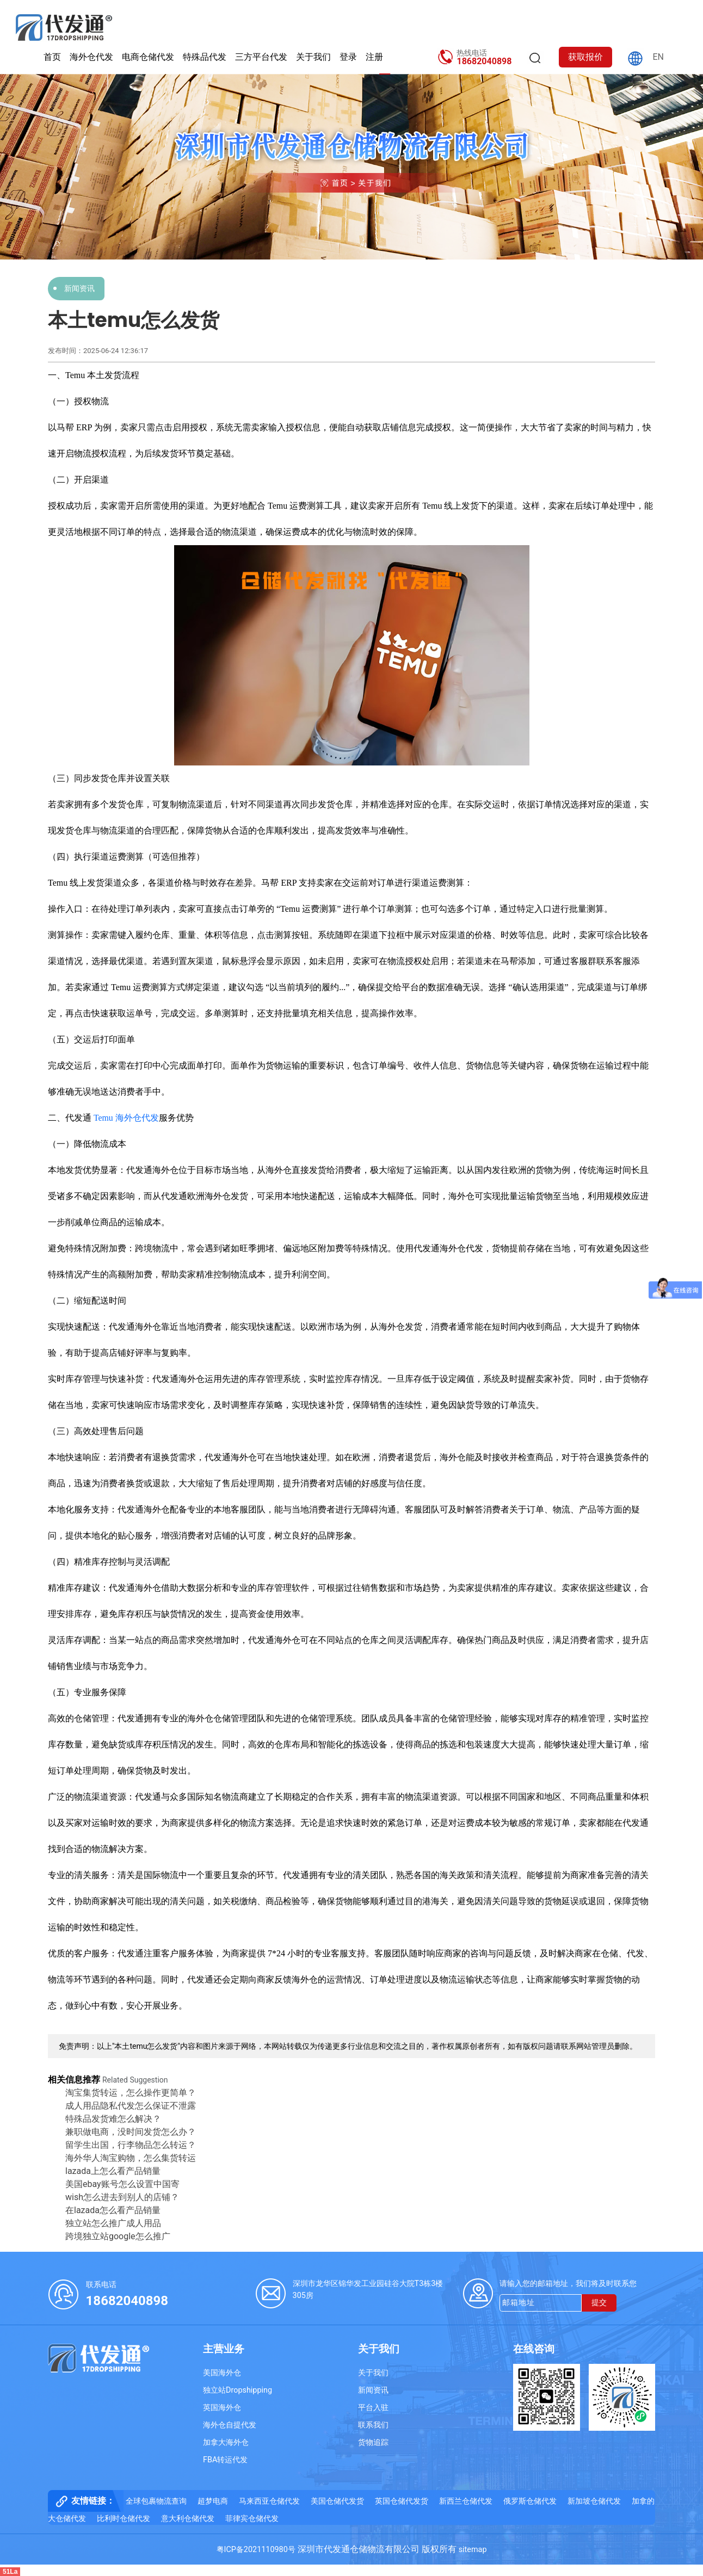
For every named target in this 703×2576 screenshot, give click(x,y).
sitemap (473, 2549)
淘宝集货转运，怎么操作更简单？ (130, 2092)
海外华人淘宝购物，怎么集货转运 (130, 2158)
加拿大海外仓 (226, 2442)
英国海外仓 (222, 2407)
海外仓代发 (91, 57)
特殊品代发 (204, 57)
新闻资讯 (79, 288)
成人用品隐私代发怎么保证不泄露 (130, 2106)
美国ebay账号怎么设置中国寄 (122, 2184)
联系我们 (373, 2425)
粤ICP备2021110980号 (256, 2549)
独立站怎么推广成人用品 (113, 2223)
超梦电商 (213, 2501)
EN (658, 57)
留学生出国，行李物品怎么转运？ (130, 2145)
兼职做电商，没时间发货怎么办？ (130, 2132)
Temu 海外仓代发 (126, 1117)
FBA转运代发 (225, 2459)
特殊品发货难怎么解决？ (113, 2119)
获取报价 (585, 57)
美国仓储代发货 (337, 2501)
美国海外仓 (222, 2372)
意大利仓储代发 (187, 2518)
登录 (348, 57)
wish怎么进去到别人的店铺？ (122, 2197)
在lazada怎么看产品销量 (113, 2210)
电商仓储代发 (148, 57)
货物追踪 (373, 2442)
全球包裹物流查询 (156, 2501)
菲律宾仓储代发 (252, 2518)
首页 (52, 57)
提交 (599, 2302)
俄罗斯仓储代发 (530, 2501)
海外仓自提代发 (229, 2425)
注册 (374, 57)
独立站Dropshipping (237, 2390)
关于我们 (313, 57)
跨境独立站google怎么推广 (117, 2236)
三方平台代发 (261, 57)
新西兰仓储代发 (465, 2501)
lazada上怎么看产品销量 (113, 2171)
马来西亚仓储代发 (269, 2501)
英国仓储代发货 (401, 2501)
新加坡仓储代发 (594, 2501)
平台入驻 (373, 2407)
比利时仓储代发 (123, 2518)
